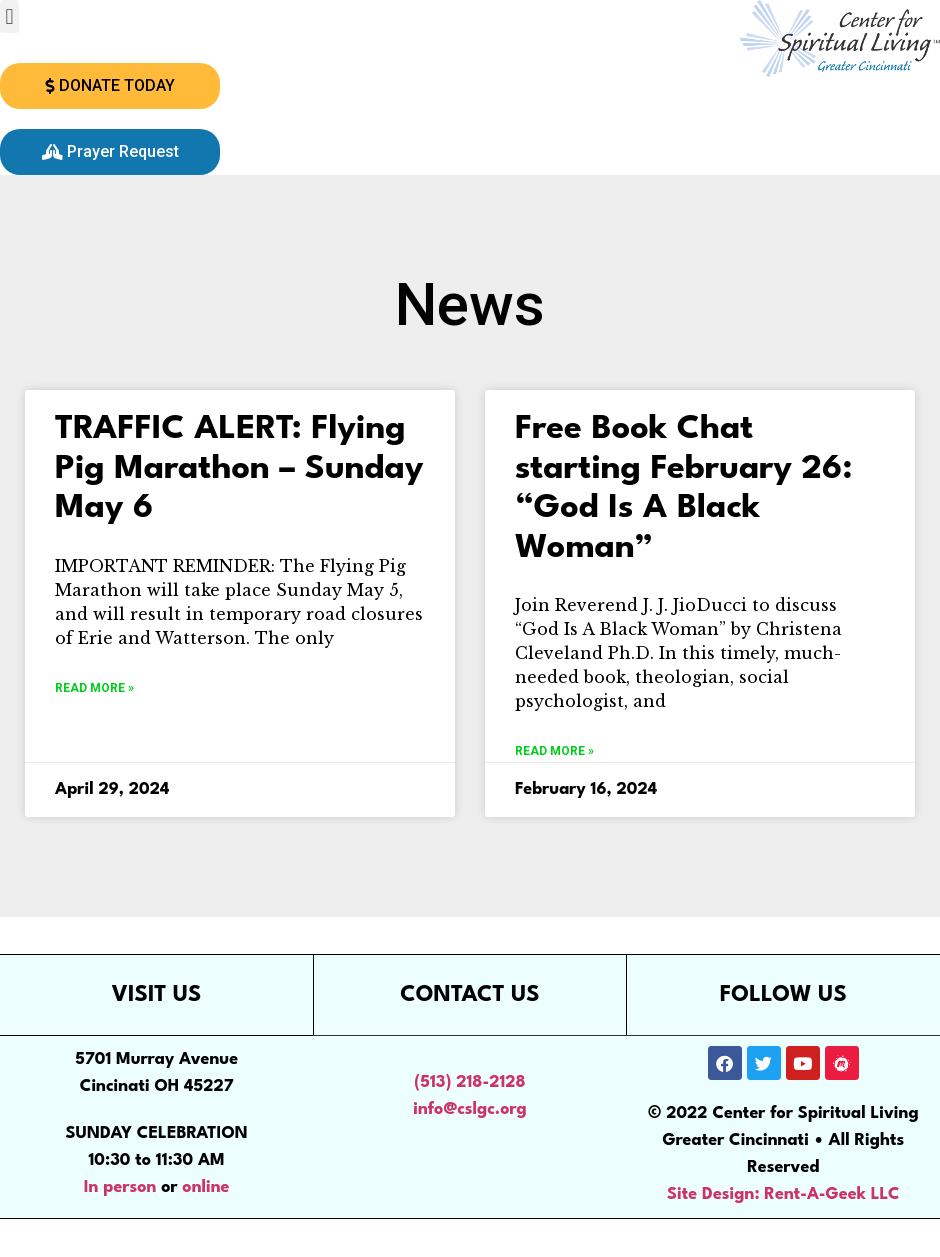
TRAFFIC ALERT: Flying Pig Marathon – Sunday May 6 (239, 469)
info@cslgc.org (470, 1109)
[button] (9, 16)
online (205, 1187)
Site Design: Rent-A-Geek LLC (783, 1194)
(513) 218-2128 (469, 1082)
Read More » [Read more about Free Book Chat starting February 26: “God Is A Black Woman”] (554, 751)
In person (120, 1187)
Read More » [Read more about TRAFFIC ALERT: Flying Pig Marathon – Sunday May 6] (94, 688)
